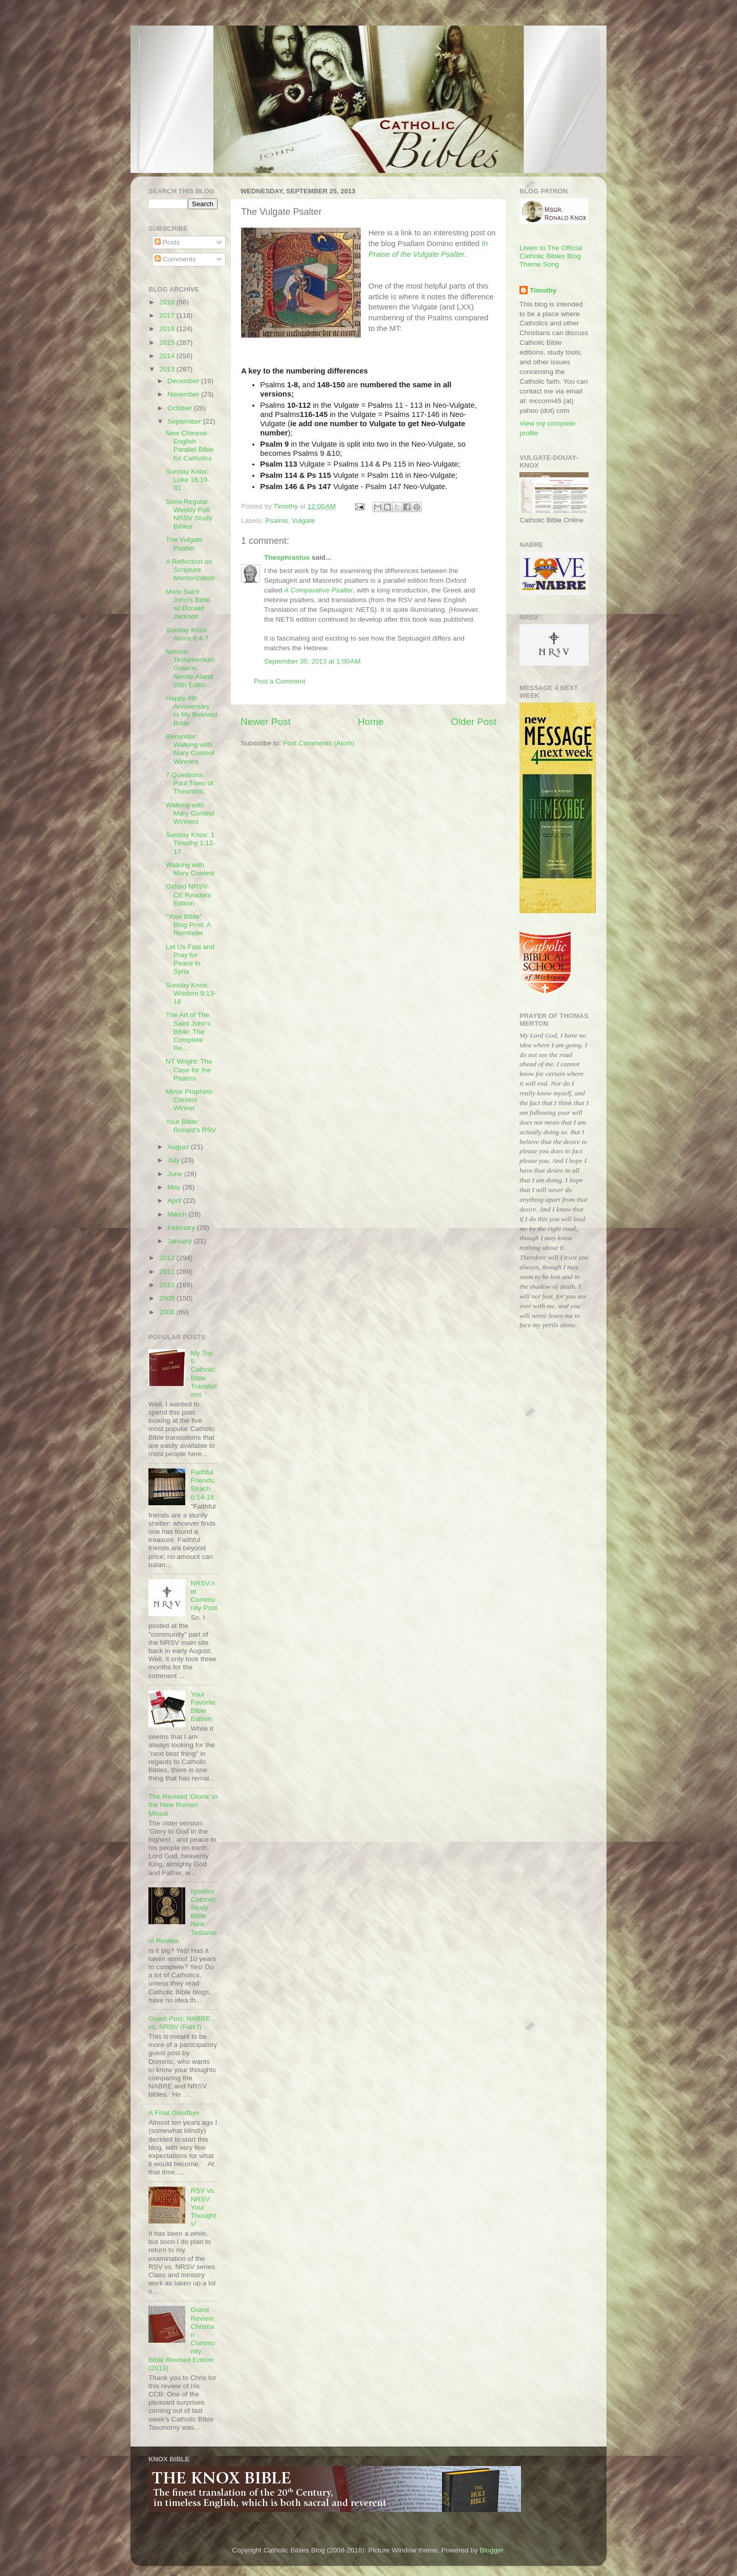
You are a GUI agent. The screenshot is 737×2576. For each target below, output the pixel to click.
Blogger (491, 2550)
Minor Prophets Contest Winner (189, 1100)
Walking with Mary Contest (190, 869)
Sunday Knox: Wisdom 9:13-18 (191, 993)
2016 (168, 329)
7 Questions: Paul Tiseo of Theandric (189, 783)
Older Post (473, 721)
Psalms (276, 520)
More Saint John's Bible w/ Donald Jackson (188, 604)
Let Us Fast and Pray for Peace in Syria (190, 959)
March (177, 1214)
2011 (168, 1271)
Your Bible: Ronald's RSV (191, 1126)
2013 (168, 369)
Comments (175, 259)
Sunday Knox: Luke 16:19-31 (188, 480)
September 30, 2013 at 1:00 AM (312, 661)
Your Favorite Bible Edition (202, 1706)
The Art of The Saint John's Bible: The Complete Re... (188, 1031)
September (185, 421)
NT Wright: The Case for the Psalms (189, 1070)
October (180, 408)
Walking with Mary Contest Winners (190, 813)
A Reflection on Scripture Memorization (190, 570)
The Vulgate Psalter (184, 544)
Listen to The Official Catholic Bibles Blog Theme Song (550, 256)
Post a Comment (280, 681)
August (179, 1147)
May (174, 1187)
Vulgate (303, 520)
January (180, 1241)
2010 (168, 1285)
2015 (168, 342)
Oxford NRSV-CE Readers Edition (188, 895)
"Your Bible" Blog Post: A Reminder (188, 925)
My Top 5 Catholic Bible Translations (203, 1373)
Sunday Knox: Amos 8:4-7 (187, 634)
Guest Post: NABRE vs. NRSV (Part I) (179, 2023)
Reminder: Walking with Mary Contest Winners (190, 749)
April (175, 1200)
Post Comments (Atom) (319, 743)
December (184, 381)
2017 (168, 315)
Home (370, 721)
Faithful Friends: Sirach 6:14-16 (202, 1484)
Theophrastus (287, 557)
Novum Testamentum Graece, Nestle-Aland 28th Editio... (190, 668)
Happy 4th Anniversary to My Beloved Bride (192, 710)
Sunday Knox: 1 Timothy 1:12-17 (190, 843)
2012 (168, 1258)
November (184, 394)
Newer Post (266, 721)
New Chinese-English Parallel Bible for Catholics (190, 445)
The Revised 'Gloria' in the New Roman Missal (183, 1805)
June (175, 1174)
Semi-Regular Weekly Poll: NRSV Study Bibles (189, 514)
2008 (168, 1312)
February (182, 1227)
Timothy (543, 290)
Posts (167, 242)
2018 (168, 302)
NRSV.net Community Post (203, 1595)
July (174, 1160)
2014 (168, 356)
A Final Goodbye (174, 2113)
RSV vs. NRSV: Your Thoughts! (203, 2207)
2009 (168, 1298)
